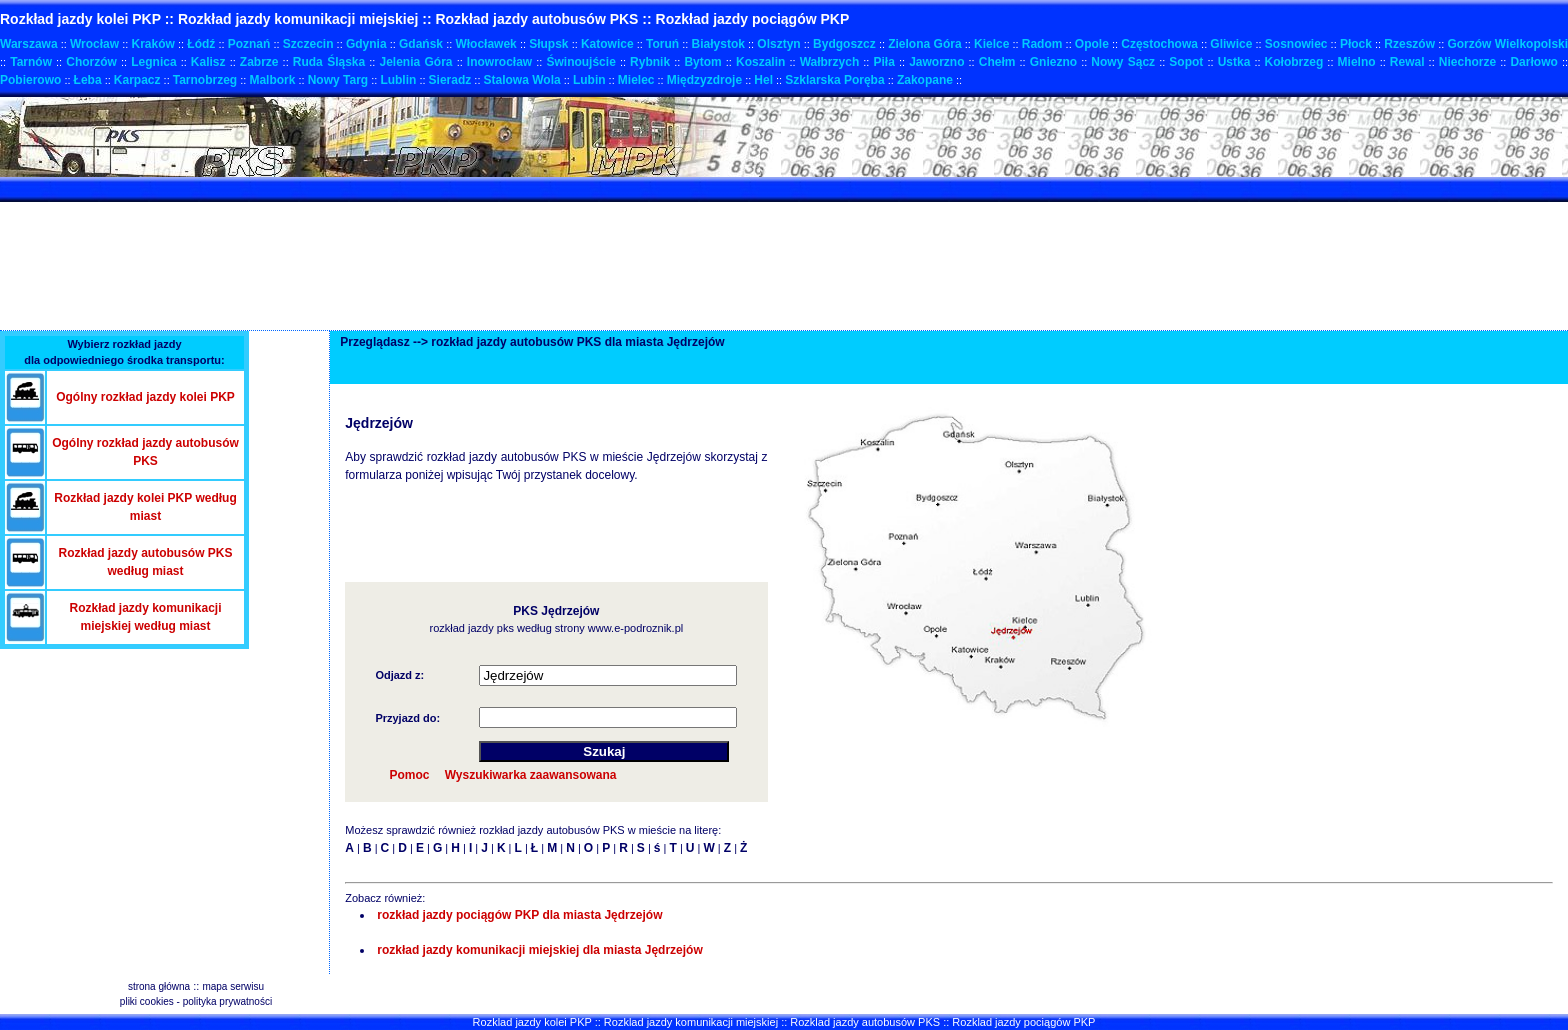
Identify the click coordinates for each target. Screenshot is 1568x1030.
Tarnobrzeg (205, 80)
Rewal (1407, 62)
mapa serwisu (233, 986)
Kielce (991, 44)
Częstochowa (1159, 44)
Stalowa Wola (522, 80)
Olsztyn (778, 44)
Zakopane (925, 80)
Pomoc (409, 775)
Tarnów (31, 62)
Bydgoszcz (844, 44)
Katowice (607, 44)
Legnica (153, 62)
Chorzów (91, 62)
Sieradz (450, 80)
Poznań (249, 44)
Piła (884, 62)
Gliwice (1231, 44)
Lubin (589, 80)
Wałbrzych (830, 62)
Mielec (636, 80)
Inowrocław (499, 62)
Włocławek (485, 44)
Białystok (718, 44)
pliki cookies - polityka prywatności (196, 1001)
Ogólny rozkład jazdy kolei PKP (145, 397)
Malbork (272, 80)
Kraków (153, 44)
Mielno (1357, 62)
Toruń (662, 44)
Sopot (1186, 62)
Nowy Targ (338, 80)
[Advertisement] (364, 189)
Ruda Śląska (329, 62)
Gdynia (366, 44)
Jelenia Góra (415, 62)
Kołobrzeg (1294, 62)
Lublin (398, 80)
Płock (1356, 44)
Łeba (88, 80)
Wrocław (94, 44)
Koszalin (760, 62)
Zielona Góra (924, 44)
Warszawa (29, 44)
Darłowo (1533, 62)
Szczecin (308, 44)
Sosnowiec (1296, 44)
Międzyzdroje (704, 80)
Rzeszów (1409, 44)
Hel (763, 80)
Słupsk (548, 44)
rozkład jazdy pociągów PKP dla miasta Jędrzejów (519, 915)
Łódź (201, 44)
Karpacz (137, 80)
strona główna (159, 986)
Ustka (1234, 62)
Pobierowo (30, 80)
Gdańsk (421, 44)
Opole (1092, 44)
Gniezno (1053, 62)
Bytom (702, 62)
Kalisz (208, 62)
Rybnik (650, 62)
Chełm (997, 62)
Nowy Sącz (1123, 62)
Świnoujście (580, 62)
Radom (1042, 44)
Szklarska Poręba (834, 80)
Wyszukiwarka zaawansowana (531, 775)
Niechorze (1467, 62)
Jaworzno (936, 62)
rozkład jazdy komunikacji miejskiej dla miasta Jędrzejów (539, 950)
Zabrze (259, 62)
